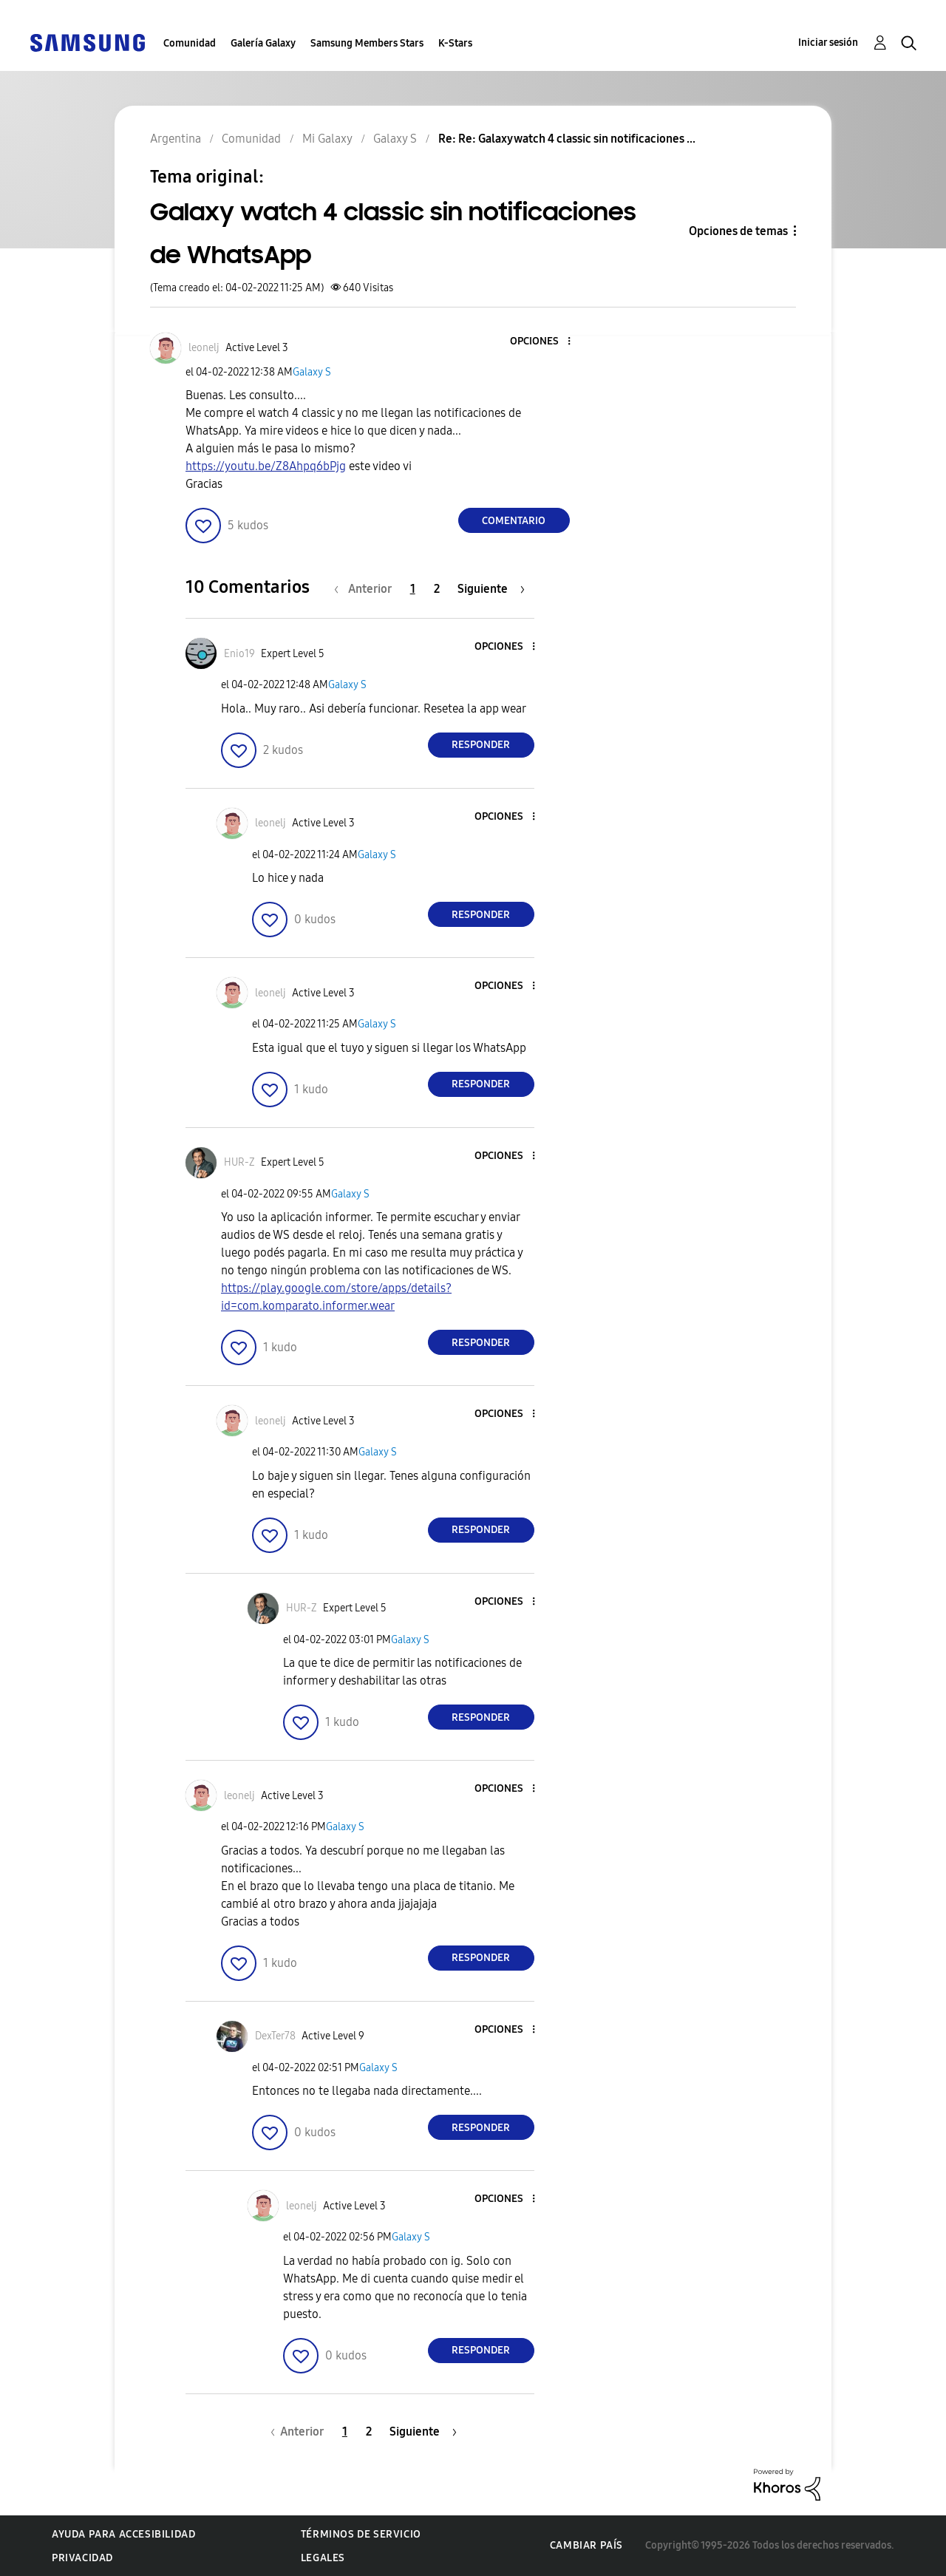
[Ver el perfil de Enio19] (239, 654)
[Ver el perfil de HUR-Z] (239, 1162)
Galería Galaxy (263, 43)
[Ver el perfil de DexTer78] (275, 2036)
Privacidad (82, 2558)
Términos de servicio (361, 2534)
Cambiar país (586, 2545)
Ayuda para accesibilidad (123, 2534)
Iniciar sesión (828, 42)
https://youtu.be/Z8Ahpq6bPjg (266, 466)
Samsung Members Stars (366, 43)
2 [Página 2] (437, 589)
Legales (323, 2558)
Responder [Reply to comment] (481, 744)
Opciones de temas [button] (738, 231)
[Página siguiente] (491, 589)
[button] (544, 342)
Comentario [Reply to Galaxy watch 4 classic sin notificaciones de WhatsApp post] (513, 520)
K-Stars (455, 43)
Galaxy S (312, 372)
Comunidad (189, 43)
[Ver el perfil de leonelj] (204, 347)
